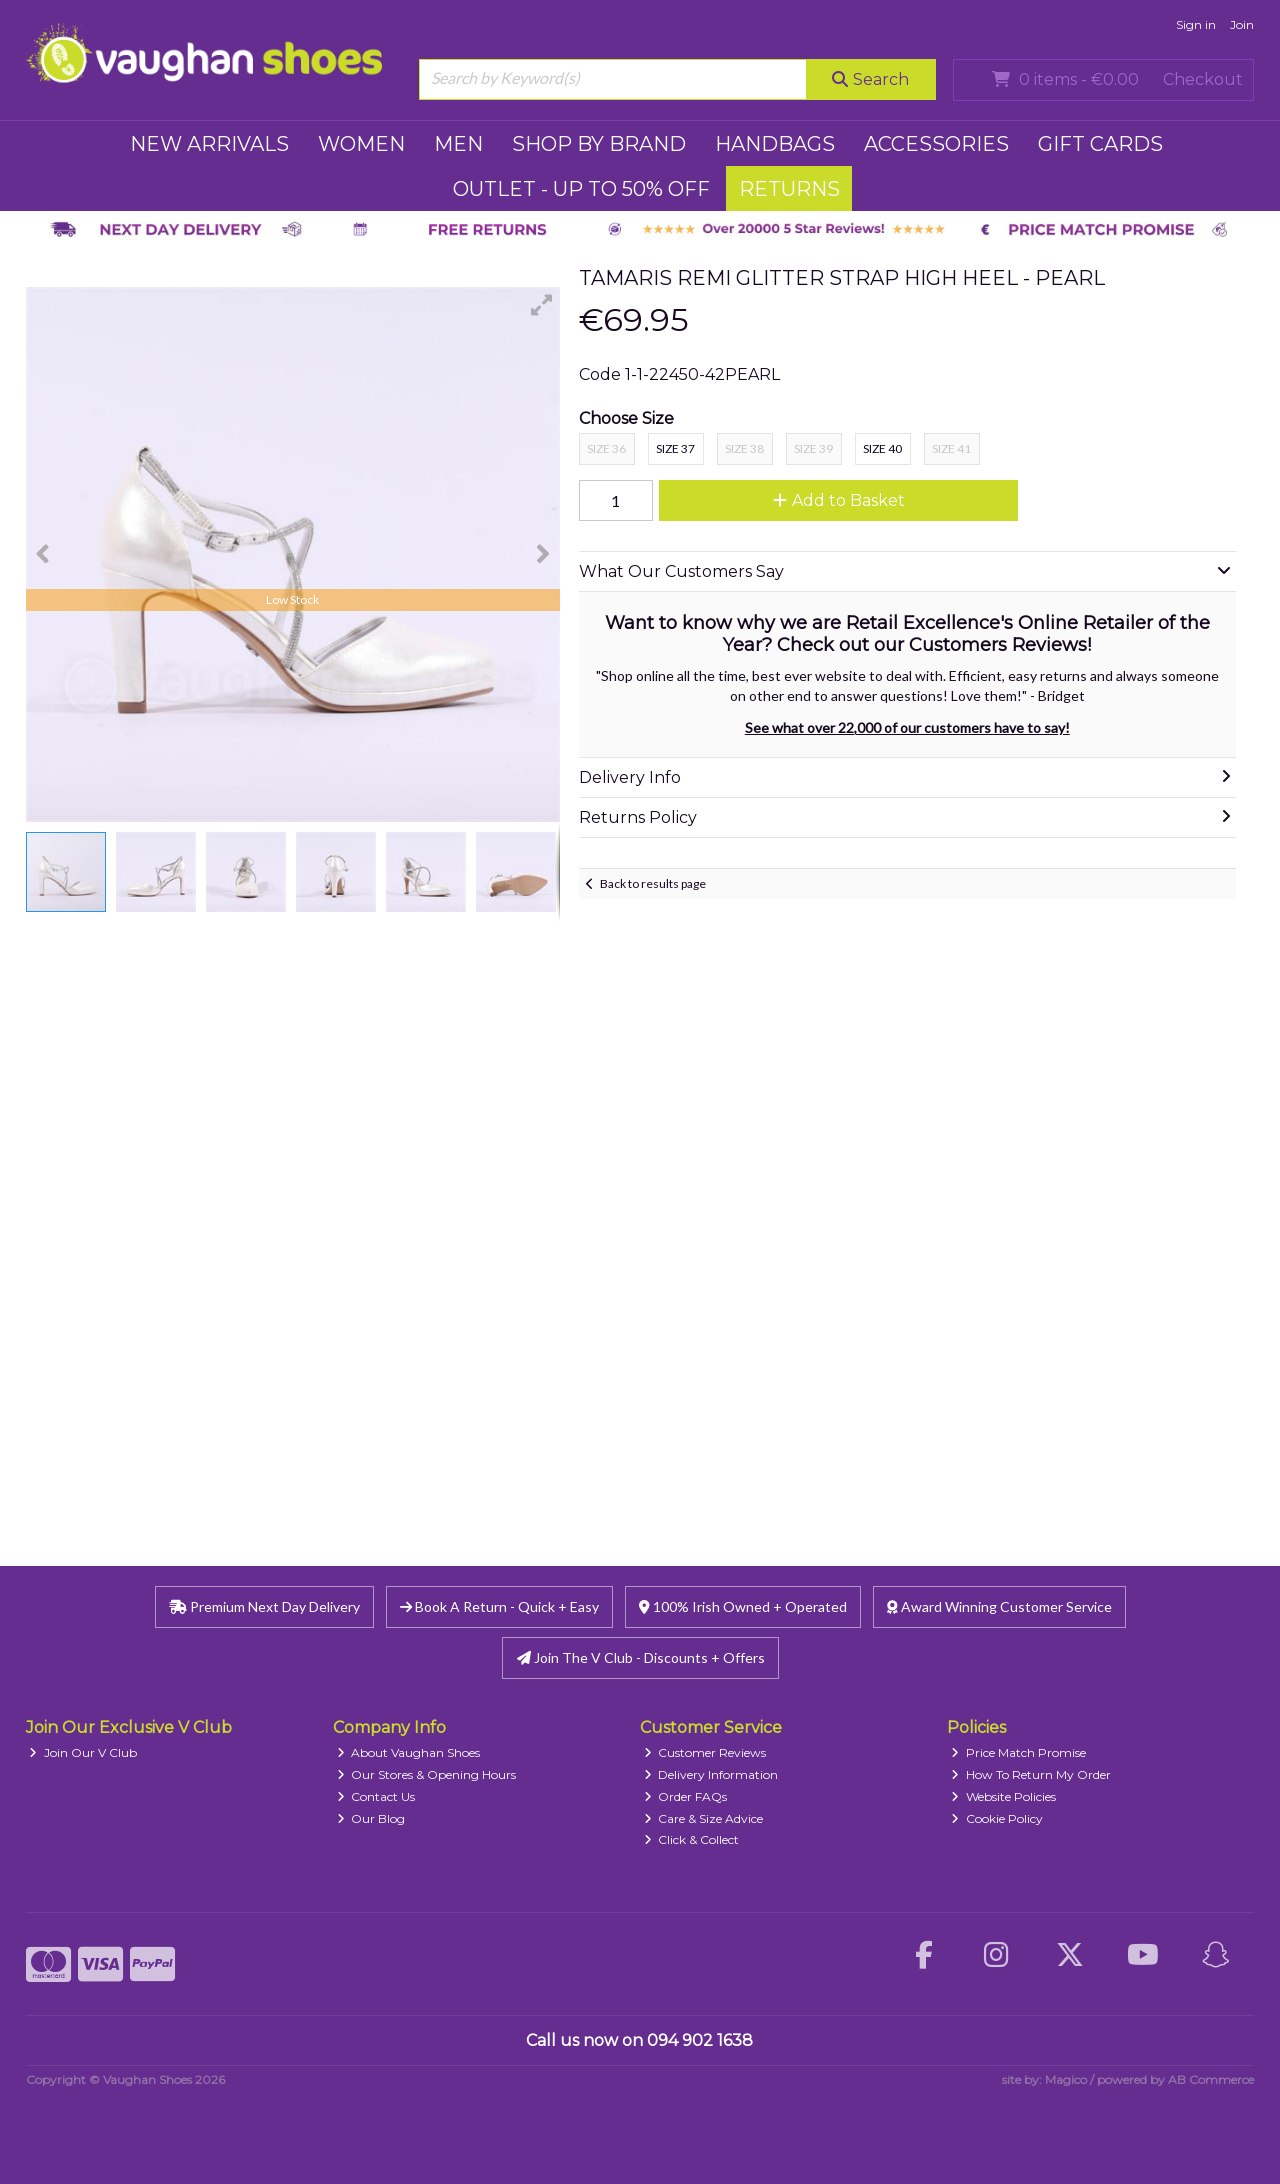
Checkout (1203, 79)
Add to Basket (839, 500)
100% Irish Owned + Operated (743, 1606)
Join (1242, 24)
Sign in (1196, 24)
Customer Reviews (705, 1752)
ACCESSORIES (936, 144)
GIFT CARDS (1100, 144)
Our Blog (371, 1818)
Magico (1066, 2079)
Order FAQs (686, 1796)
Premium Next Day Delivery (264, 1606)
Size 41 (951, 448)
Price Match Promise (1018, 1752)
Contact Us (376, 1796)
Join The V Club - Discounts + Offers (641, 1657)
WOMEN (361, 144)
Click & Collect (692, 1839)
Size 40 (882, 448)
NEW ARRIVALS (209, 144)
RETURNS (789, 189)
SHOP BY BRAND (599, 144)
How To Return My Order (1031, 1774)
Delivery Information (711, 1774)
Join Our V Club (83, 1752)
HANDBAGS (775, 144)
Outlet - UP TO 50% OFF (581, 189)
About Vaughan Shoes (409, 1752)
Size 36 (606, 448)
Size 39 (813, 448)
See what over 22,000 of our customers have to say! (907, 727)
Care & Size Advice (704, 1818)
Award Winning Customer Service (999, 1606)
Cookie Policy (997, 1818)
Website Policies (1003, 1796)
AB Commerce (1211, 2079)
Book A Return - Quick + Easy (499, 1606)
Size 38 (744, 448)
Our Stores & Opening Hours (427, 1774)
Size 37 (675, 448)
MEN (458, 144)
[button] (542, 305)
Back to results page (653, 883)
